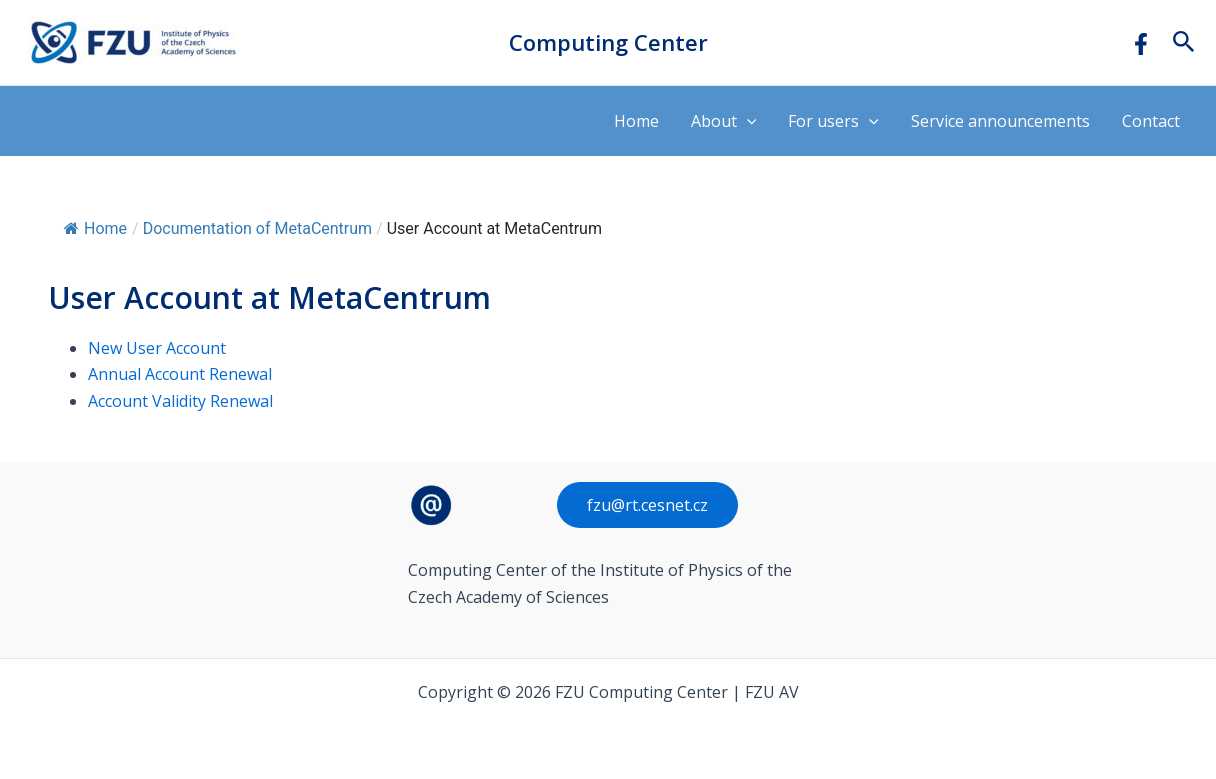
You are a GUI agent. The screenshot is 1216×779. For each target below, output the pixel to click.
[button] (1184, 43)
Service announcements (1000, 121)
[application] (747, 121)
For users (833, 121)
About (724, 121)
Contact (1151, 121)
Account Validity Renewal (180, 401)
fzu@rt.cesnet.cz (647, 505)
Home (636, 121)
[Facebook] (1141, 44)
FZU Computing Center (270, 42)
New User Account (157, 348)
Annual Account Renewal (180, 374)
